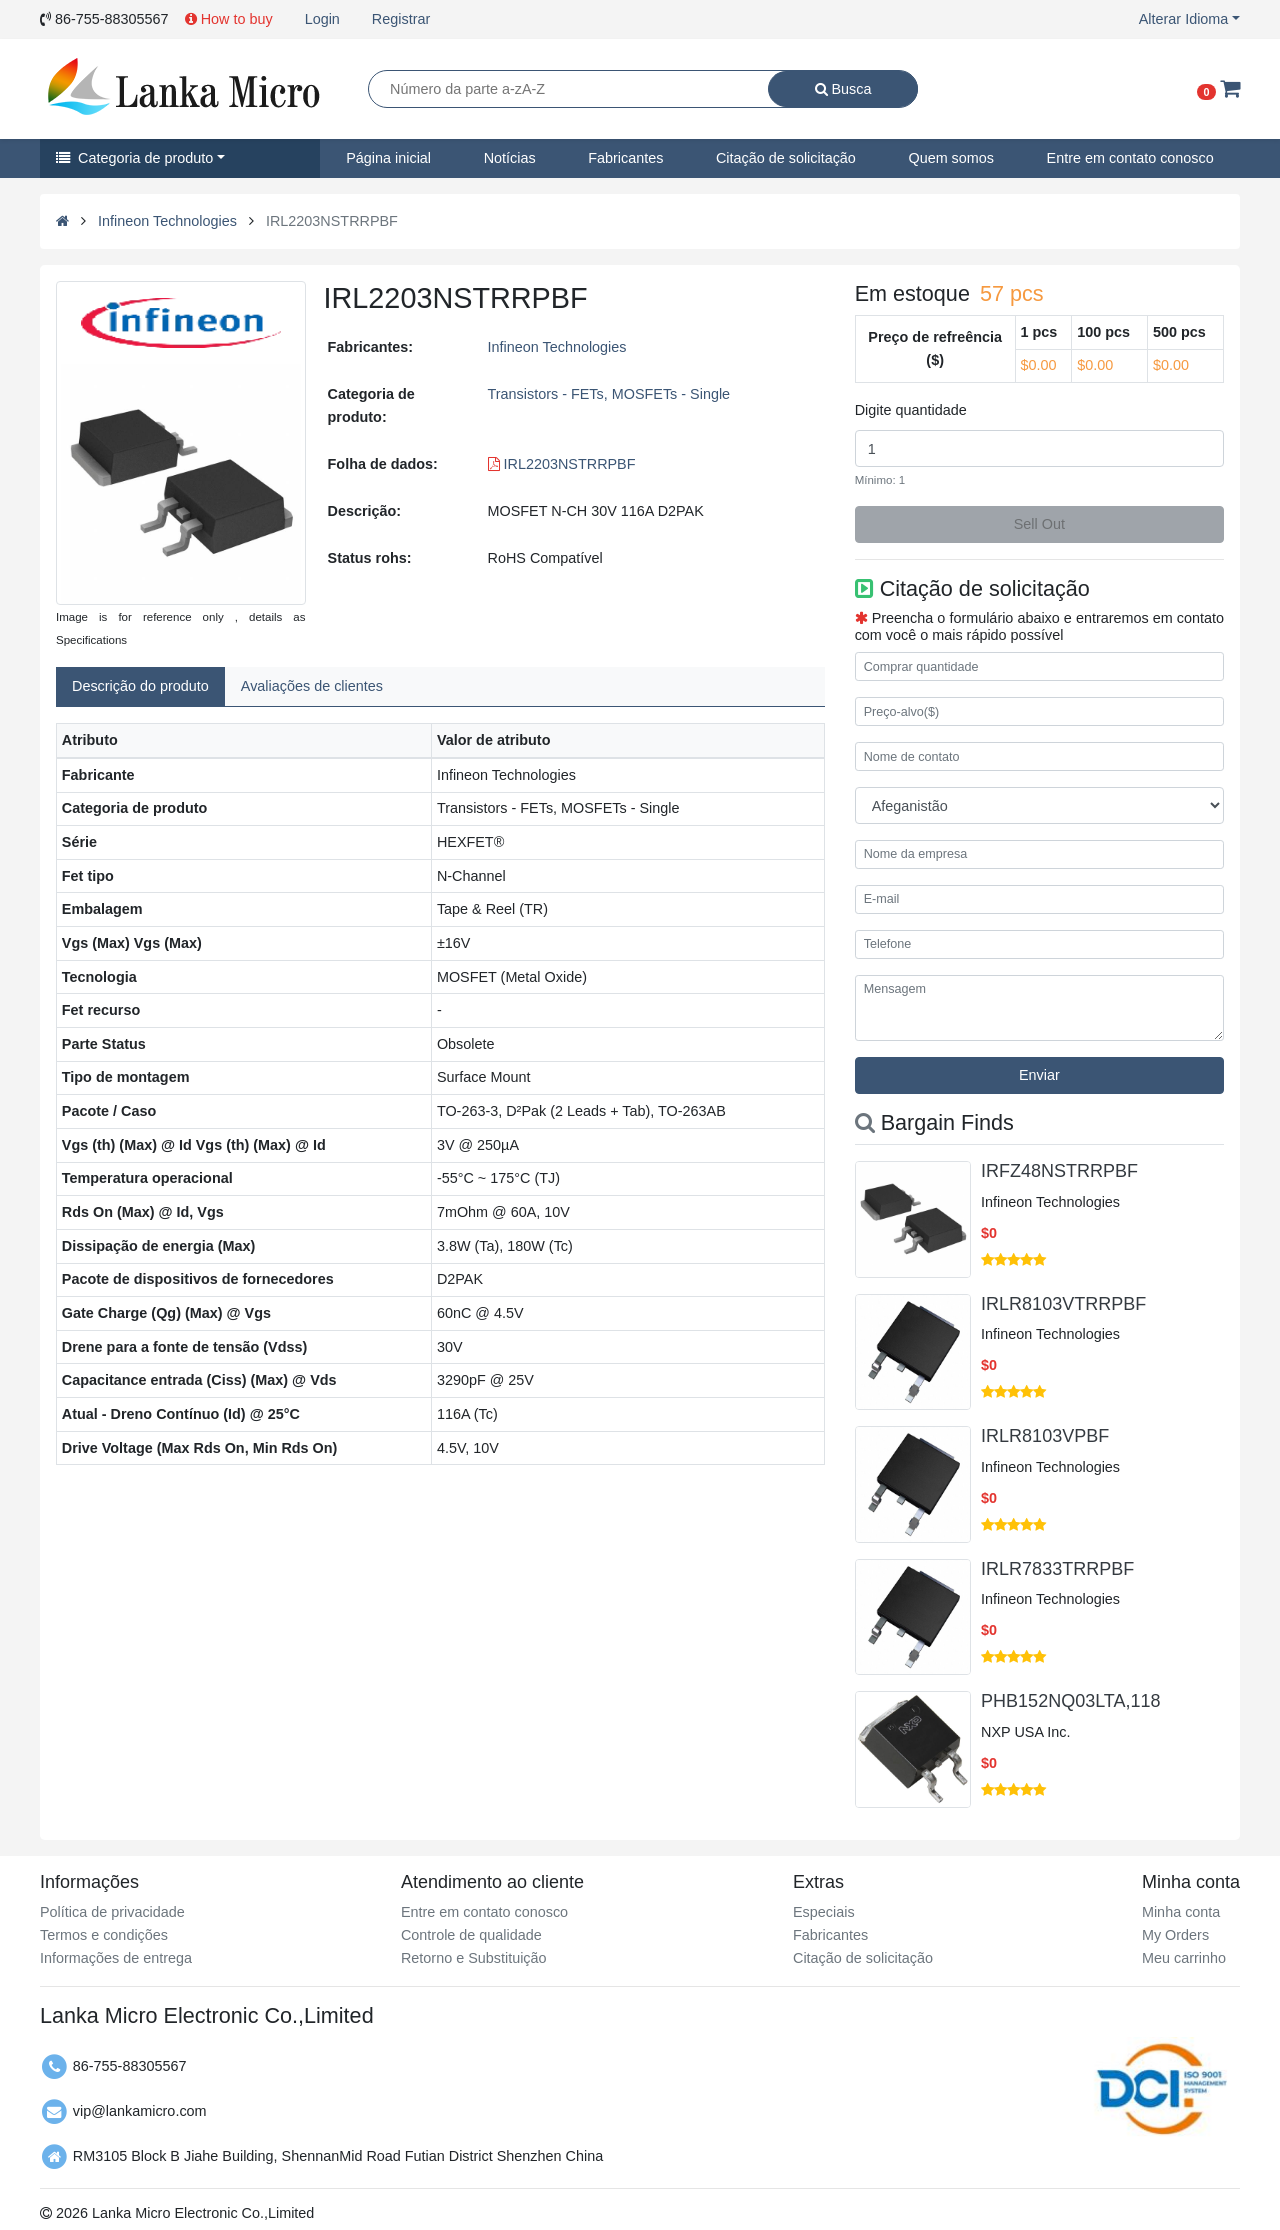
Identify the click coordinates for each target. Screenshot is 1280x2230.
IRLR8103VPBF (1045, 1436)
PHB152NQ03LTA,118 (1070, 1701)
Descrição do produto (140, 686)
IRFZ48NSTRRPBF (1059, 1171)
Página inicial (388, 158)
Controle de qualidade (471, 1935)
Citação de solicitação (786, 158)
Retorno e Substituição (474, 1958)
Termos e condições (104, 1935)
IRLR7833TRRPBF (1057, 1569)
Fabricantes (625, 158)
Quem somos (951, 158)
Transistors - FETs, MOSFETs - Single (609, 394)
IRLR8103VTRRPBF (1063, 1304)
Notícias (510, 158)
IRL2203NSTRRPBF (562, 464)
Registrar (401, 19)
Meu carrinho (1184, 1958)
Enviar (1039, 1075)
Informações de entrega (116, 1958)
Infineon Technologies (167, 221)
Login (322, 19)
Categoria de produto (134, 158)
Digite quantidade (911, 410)
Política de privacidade (112, 1912)
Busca (843, 89)
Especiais (824, 1912)
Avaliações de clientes (312, 686)
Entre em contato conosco (1130, 158)
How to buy (229, 19)
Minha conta (1181, 1912)
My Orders (1175, 1935)
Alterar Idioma (1184, 19)
